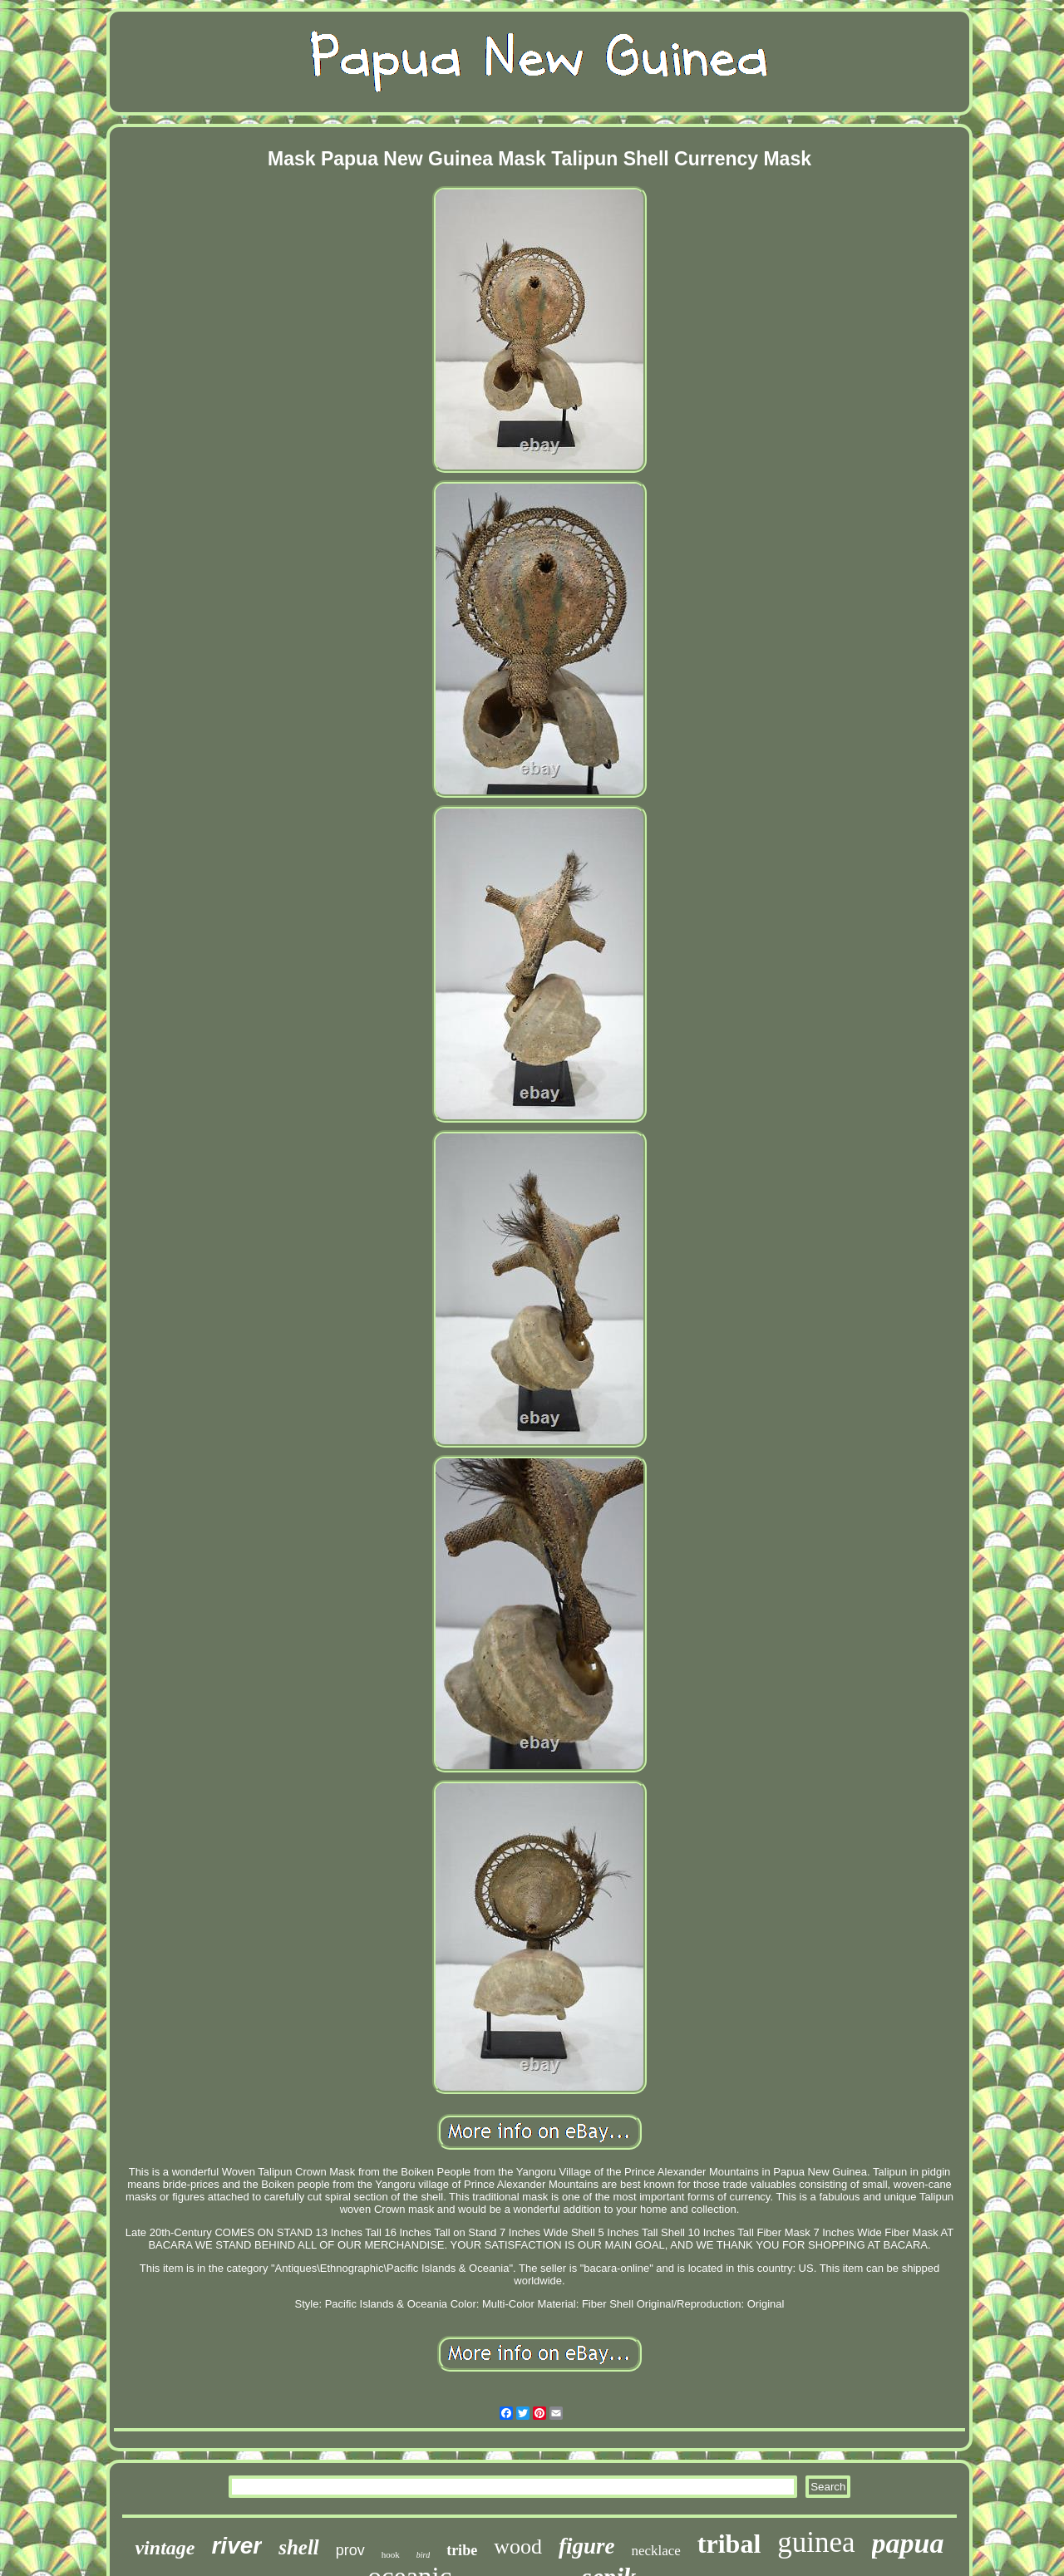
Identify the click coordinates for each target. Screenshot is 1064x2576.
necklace (655, 2551)
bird (423, 2554)
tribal (729, 2544)
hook (391, 2554)
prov (350, 2550)
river (236, 2546)
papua (908, 2543)
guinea (816, 2542)
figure (587, 2546)
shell (298, 2547)
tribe (461, 2550)
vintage (165, 2548)
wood (518, 2546)
